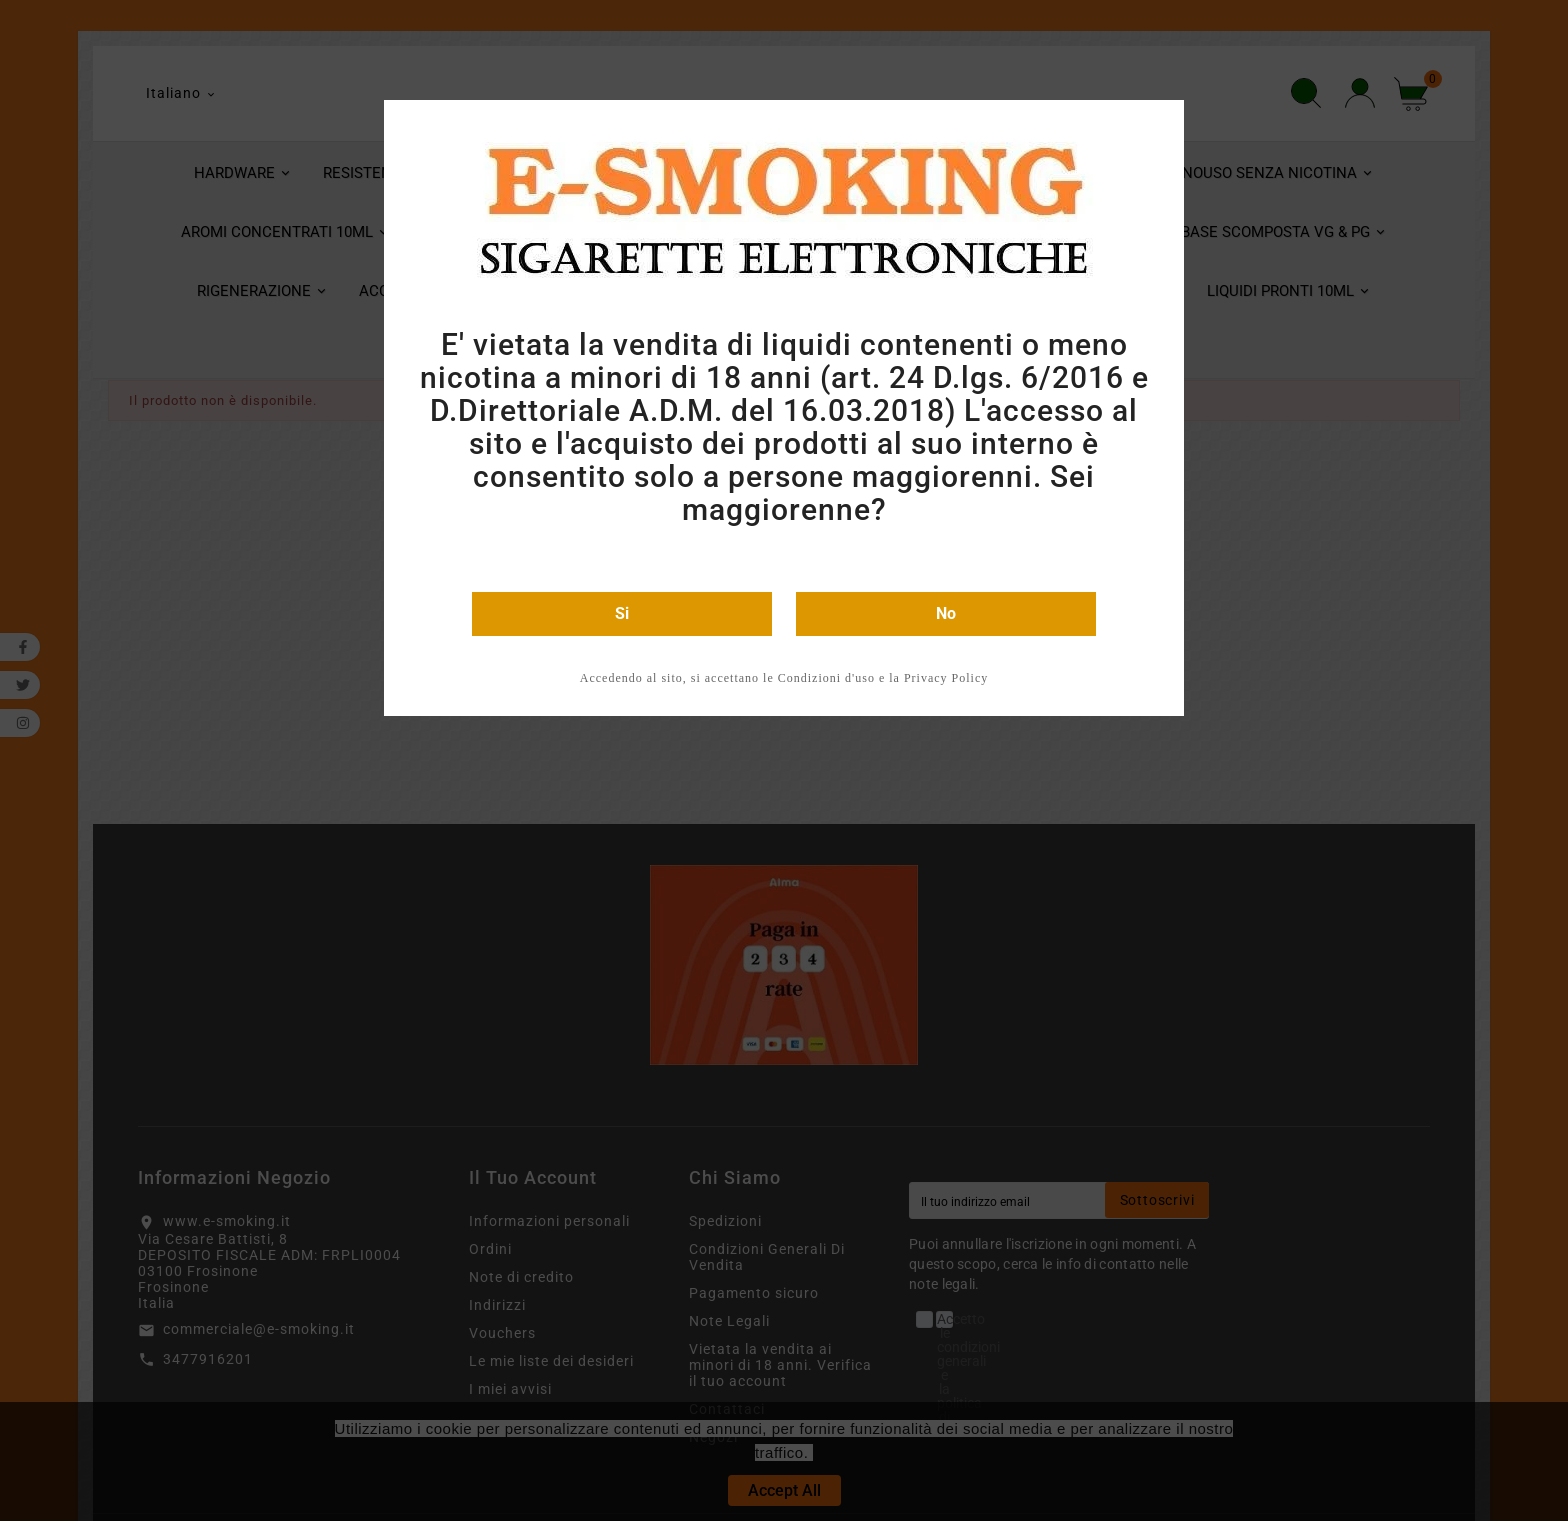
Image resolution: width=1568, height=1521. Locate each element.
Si (622, 613)
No (946, 613)
